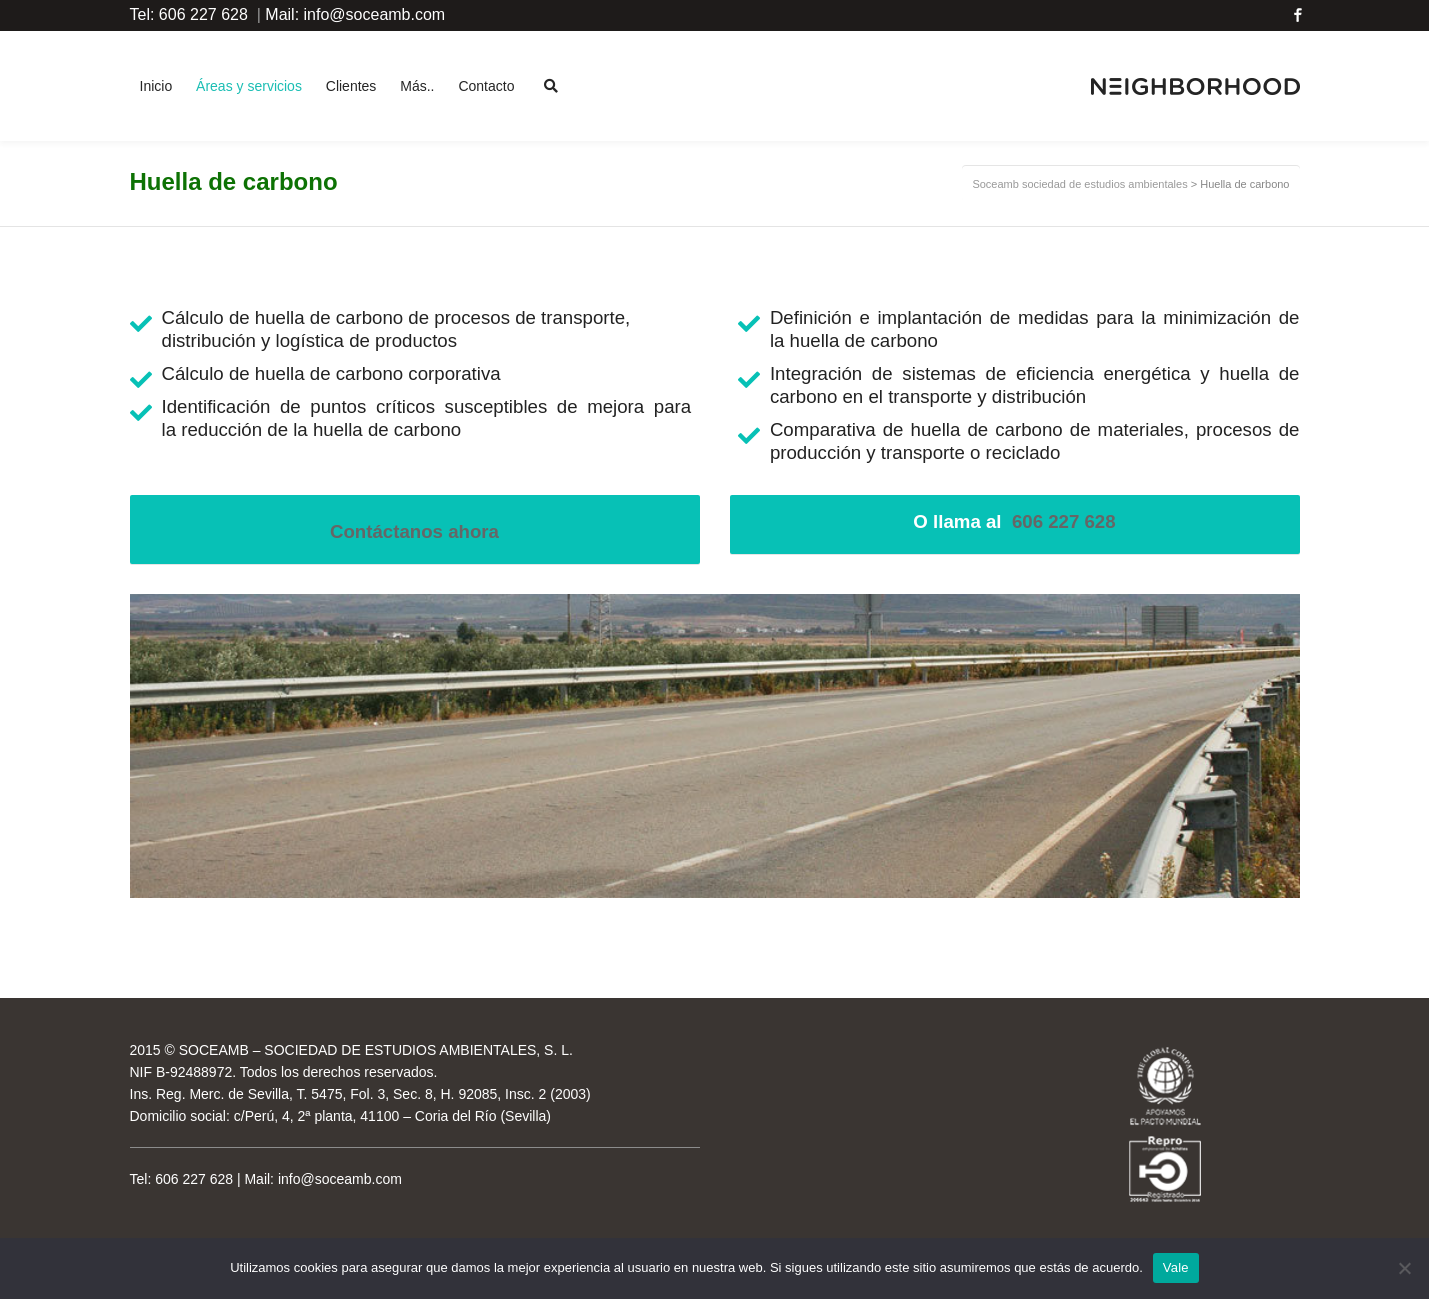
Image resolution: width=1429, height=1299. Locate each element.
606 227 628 (1064, 521)
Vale (1176, 1267)
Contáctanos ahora (414, 531)
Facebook (1298, 15)
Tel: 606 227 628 (189, 14)
